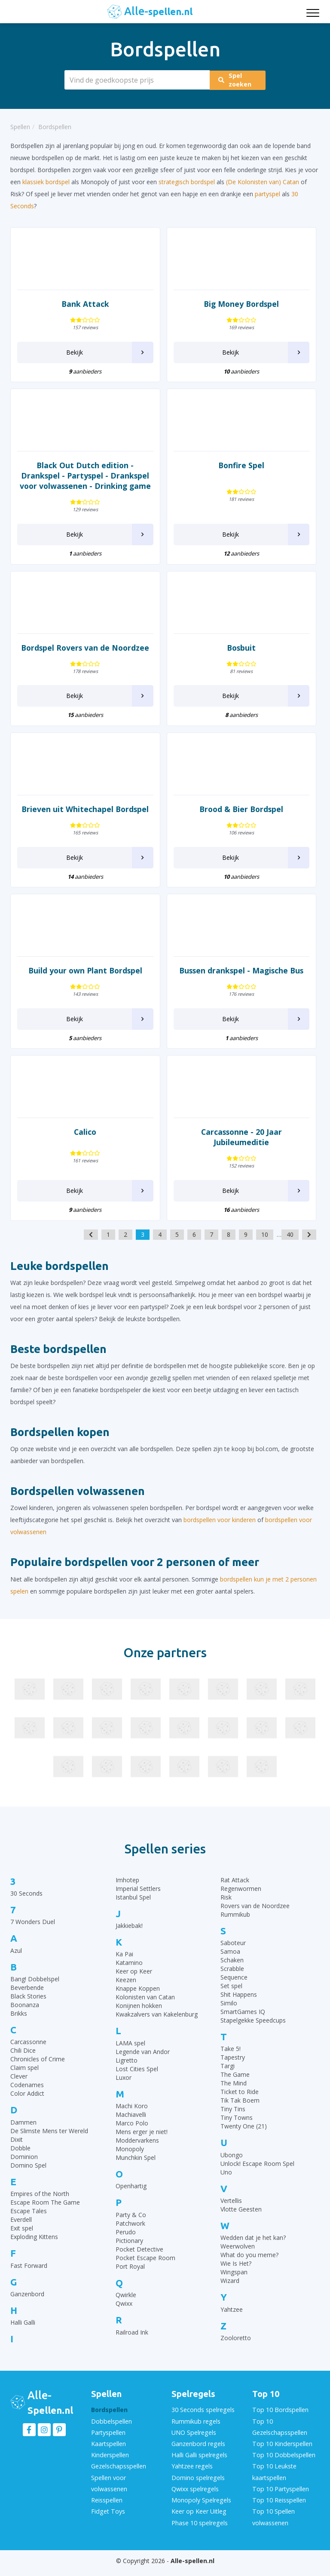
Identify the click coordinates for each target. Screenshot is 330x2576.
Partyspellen (108, 2441)
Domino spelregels (197, 2484)
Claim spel (24, 2078)
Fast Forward (28, 2276)
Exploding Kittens (34, 2247)
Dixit (16, 2150)
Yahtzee (231, 2320)
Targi (227, 2076)
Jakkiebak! (129, 1936)
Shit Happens (238, 2005)
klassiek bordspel (46, 182)
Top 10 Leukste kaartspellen (274, 2479)
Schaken (232, 1970)
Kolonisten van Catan (145, 2007)
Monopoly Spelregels (200, 2506)
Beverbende (27, 1998)
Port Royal (130, 2277)
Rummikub (235, 1925)
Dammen (23, 2132)
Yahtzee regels (191, 2474)
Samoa (230, 1962)
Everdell (21, 2230)
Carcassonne (28, 2052)
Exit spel (21, 2238)
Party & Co (131, 2225)
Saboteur (233, 1953)
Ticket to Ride (239, 2102)
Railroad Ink (132, 2342)
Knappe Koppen (138, 1999)
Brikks (18, 2024)
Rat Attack (234, 1890)
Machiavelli (131, 2125)
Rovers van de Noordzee (255, 1916)
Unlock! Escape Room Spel (257, 2174)
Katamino (129, 1973)
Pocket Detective (139, 2259)
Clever (19, 2086)
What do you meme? (249, 2265)
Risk (226, 1907)
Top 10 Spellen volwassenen (272, 2522)
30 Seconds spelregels (202, 2420)
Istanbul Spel (133, 1907)
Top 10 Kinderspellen (281, 2452)
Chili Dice (23, 2061)
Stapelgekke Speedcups (253, 2030)
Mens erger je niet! (142, 2142)
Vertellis (231, 2211)
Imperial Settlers (138, 1899)
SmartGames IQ (242, 2022)
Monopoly (130, 2159)
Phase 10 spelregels (199, 2527)
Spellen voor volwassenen (109, 2489)
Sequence (234, 1987)
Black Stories (28, 2006)
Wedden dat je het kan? (253, 2248)
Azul (16, 1961)
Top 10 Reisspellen (278, 2506)
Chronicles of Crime (37, 2069)
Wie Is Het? (235, 2274)
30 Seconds (26, 1904)
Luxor (123, 2088)
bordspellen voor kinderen (219, 1530)
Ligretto (127, 2070)
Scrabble (232, 1979)
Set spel (231, 1996)
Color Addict (27, 2104)
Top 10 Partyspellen (280, 2495)
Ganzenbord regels (197, 2452)
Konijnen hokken (139, 2016)
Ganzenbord (27, 2304)
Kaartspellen (108, 2452)
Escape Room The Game (45, 2212)
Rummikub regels (195, 2431)
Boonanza (24, 2015)
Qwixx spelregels (194, 2495)
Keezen (126, 1990)
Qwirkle (126, 2305)
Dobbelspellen (111, 2431)
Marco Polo (132, 2133)
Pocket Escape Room (145, 2268)
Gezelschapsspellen (118, 2474)
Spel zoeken (239, 79)
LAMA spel (130, 2053)
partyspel (267, 194)
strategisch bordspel (187, 182)
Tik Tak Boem (240, 2111)
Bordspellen (109, 2420)
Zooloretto (235, 2348)
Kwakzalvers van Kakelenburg (157, 2024)
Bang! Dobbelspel (34, 1989)
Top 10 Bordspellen (279, 2420)
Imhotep (127, 1890)
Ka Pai (124, 1964)
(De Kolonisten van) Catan (262, 182)
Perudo (126, 2242)
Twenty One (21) (243, 2136)
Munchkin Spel (136, 2168)
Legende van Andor (143, 2062)
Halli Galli (22, 2333)
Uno (226, 2182)
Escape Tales (28, 2221)
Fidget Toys (107, 2517)
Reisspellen (106, 2506)
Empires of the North (39, 2204)
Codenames (27, 2095)
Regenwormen (240, 1899)
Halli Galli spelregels (198, 2463)
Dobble (20, 2158)
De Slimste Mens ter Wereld (49, 2141)
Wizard (229, 2291)
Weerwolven (237, 2256)
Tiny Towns (236, 2128)
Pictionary (129, 2251)
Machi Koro (132, 2116)
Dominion (24, 2167)
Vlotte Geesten (241, 2219)
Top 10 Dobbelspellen (282, 2463)
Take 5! (230, 2059)
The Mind (233, 2093)
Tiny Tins (232, 2119)
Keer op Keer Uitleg (198, 2517)
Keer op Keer (134, 1981)
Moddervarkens (137, 2151)
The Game (235, 2085)
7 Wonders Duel (32, 1932)
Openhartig (131, 2196)
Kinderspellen (109, 2463)
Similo (228, 2013)
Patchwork (130, 2234)
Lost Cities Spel (137, 2079)
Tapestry (232, 2067)
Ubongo (231, 2165)
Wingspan (234, 2282)
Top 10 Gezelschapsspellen (279, 2436)
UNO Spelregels (193, 2441)
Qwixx (124, 2314)
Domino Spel (28, 2175)
